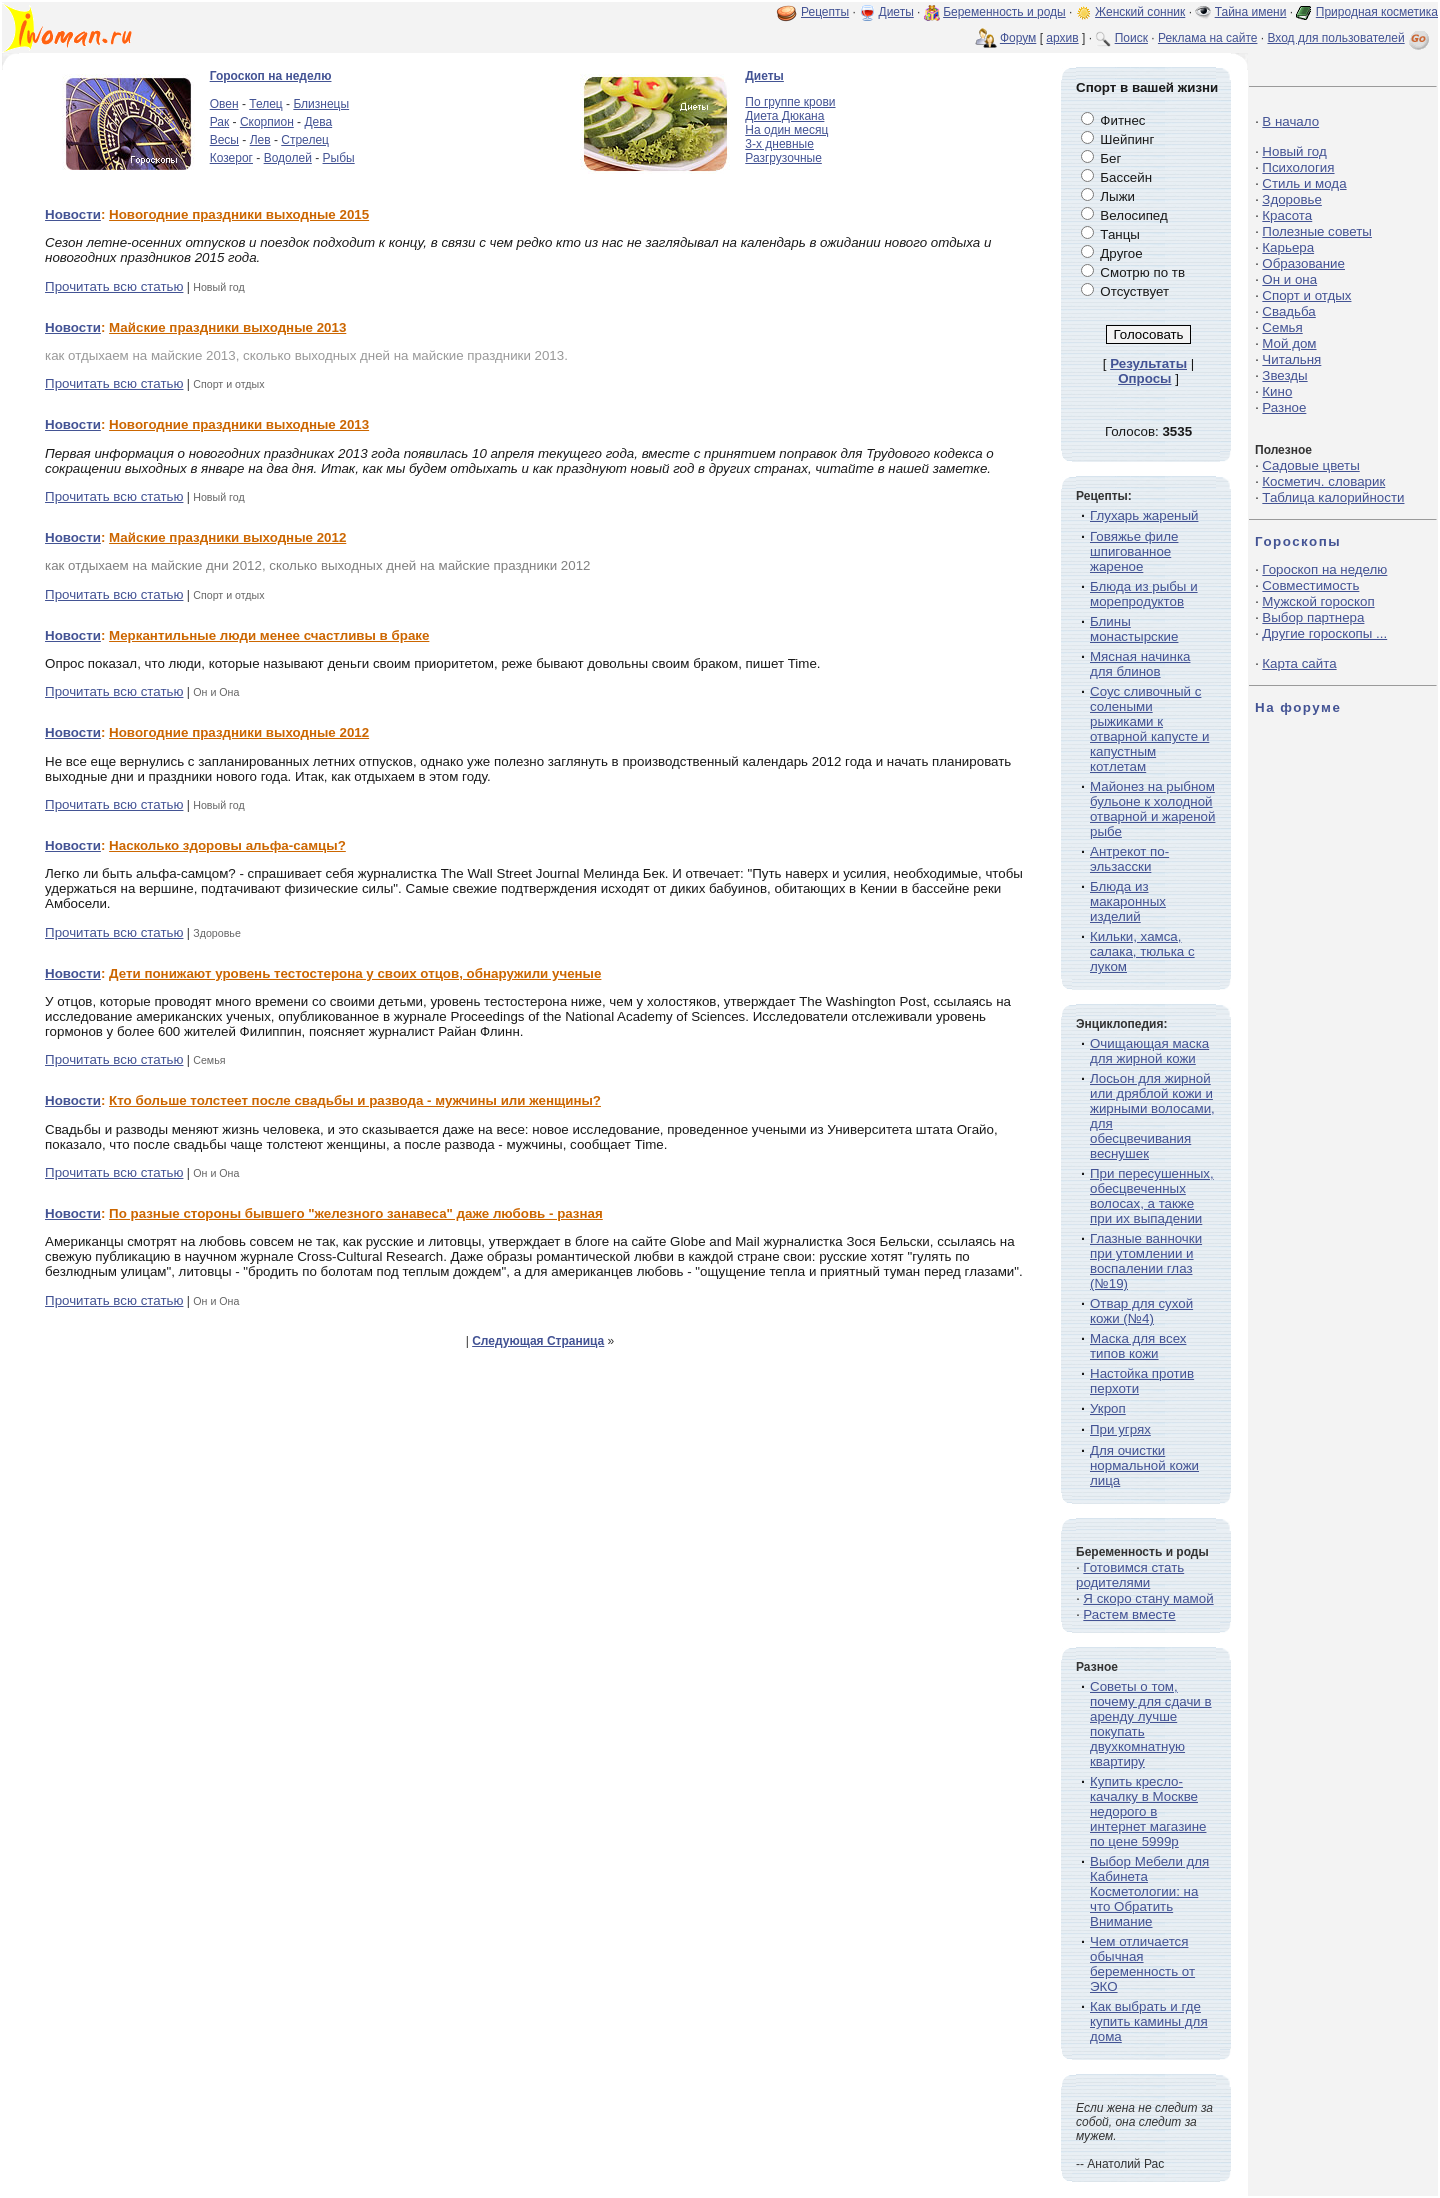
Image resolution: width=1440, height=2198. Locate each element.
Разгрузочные (783, 158)
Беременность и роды (1004, 12)
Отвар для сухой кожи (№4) (1141, 1311)
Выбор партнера (1313, 617)
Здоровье (1292, 199)
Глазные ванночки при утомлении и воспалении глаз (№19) (1146, 1261)
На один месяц (786, 130)
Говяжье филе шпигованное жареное (1134, 551)
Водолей (288, 158)
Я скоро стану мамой (1148, 1598)
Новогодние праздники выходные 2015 (239, 214)
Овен (224, 104)
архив (1062, 38)
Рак (220, 122)
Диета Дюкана (784, 116)
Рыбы (339, 158)
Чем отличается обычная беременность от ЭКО (1142, 1964)
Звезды (1284, 375)
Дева (318, 122)
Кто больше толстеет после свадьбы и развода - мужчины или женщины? (355, 1100)
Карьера (1288, 247)
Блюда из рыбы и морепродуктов (1144, 594)
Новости (73, 214)
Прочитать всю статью (114, 286)
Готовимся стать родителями (1130, 1575)
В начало (1290, 121)
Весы (224, 140)
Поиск (1131, 38)
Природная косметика (1377, 12)
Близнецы (321, 104)
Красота (1287, 215)
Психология (1298, 167)
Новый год (1294, 151)
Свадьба (1288, 311)
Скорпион (267, 122)
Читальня (1291, 359)
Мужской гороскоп (1318, 601)
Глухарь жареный (1144, 515)
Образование (1303, 263)
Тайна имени (1251, 12)
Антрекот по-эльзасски (1129, 859)
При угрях (1120, 1429)
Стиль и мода (1304, 183)
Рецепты (825, 12)
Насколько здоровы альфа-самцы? (227, 845)
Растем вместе (1129, 1614)
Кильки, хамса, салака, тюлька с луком (1142, 951)
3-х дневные (779, 144)
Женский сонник (1140, 12)
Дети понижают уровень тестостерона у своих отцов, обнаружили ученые (355, 973)
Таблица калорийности (1333, 497)
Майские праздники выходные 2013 (227, 327)
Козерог (231, 158)
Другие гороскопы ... (1324, 633)
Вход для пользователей (1350, 38)
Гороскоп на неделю (271, 76)
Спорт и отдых (1306, 295)
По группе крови (790, 102)
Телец (265, 104)
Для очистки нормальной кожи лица (1144, 1465)
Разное (1284, 407)
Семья (1282, 327)
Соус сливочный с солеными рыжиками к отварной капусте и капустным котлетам (1149, 729)
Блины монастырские (1134, 629)
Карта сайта (1299, 663)
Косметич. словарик (1323, 481)
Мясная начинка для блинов (1140, 664)
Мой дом (1289, 343)
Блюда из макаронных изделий (1128, 901)
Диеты (896, 12)
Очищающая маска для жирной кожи (1149, 1051)
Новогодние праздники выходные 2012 (239, 732)
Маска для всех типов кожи (1138, 1346)
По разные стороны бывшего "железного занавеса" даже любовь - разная (356, 1213)
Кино (1277, 391)
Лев (260, 140)
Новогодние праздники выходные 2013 (239, 424)
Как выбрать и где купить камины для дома (1149, 2021)
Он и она (1289, 279)
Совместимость (1310, 585)
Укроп (1108, 1408)
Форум (1018, 38)
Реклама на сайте (1208, 38)
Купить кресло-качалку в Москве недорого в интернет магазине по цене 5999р (1148, 1811)
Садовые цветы (1310, 465)
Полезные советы (1317, 231)
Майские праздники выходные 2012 (227, 537)
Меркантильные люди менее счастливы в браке (269, 635)
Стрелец (305, 140)
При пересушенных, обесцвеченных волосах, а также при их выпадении (1152, 1196)
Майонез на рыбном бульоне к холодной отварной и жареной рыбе (1152, 809)
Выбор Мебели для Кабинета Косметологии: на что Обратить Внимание (1149, 1891)
